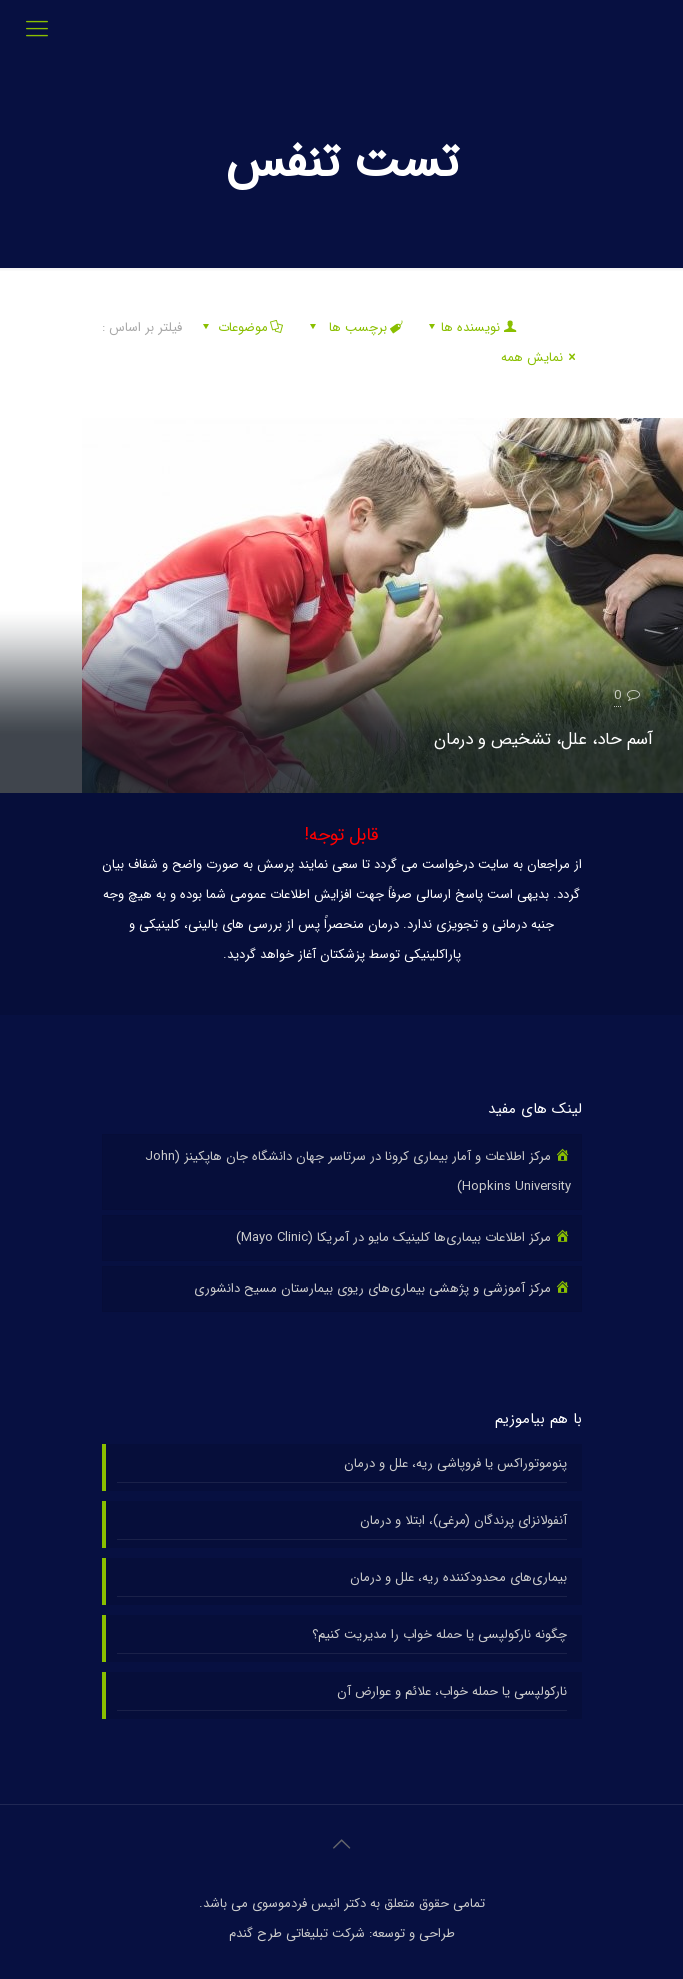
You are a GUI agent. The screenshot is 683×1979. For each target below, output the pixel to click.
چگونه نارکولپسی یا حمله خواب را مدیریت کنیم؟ (439, 1634)
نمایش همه (541, 357)
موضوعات (241, 327)
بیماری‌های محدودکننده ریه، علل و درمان (458, 1577)
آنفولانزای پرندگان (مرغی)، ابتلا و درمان (463, 1520)
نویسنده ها (470, 327)
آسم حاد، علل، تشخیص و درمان (543, 739)
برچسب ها (354, 327)
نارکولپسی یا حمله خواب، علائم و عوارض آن (452, 1691)
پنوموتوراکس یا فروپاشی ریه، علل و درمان (455, 1463)
